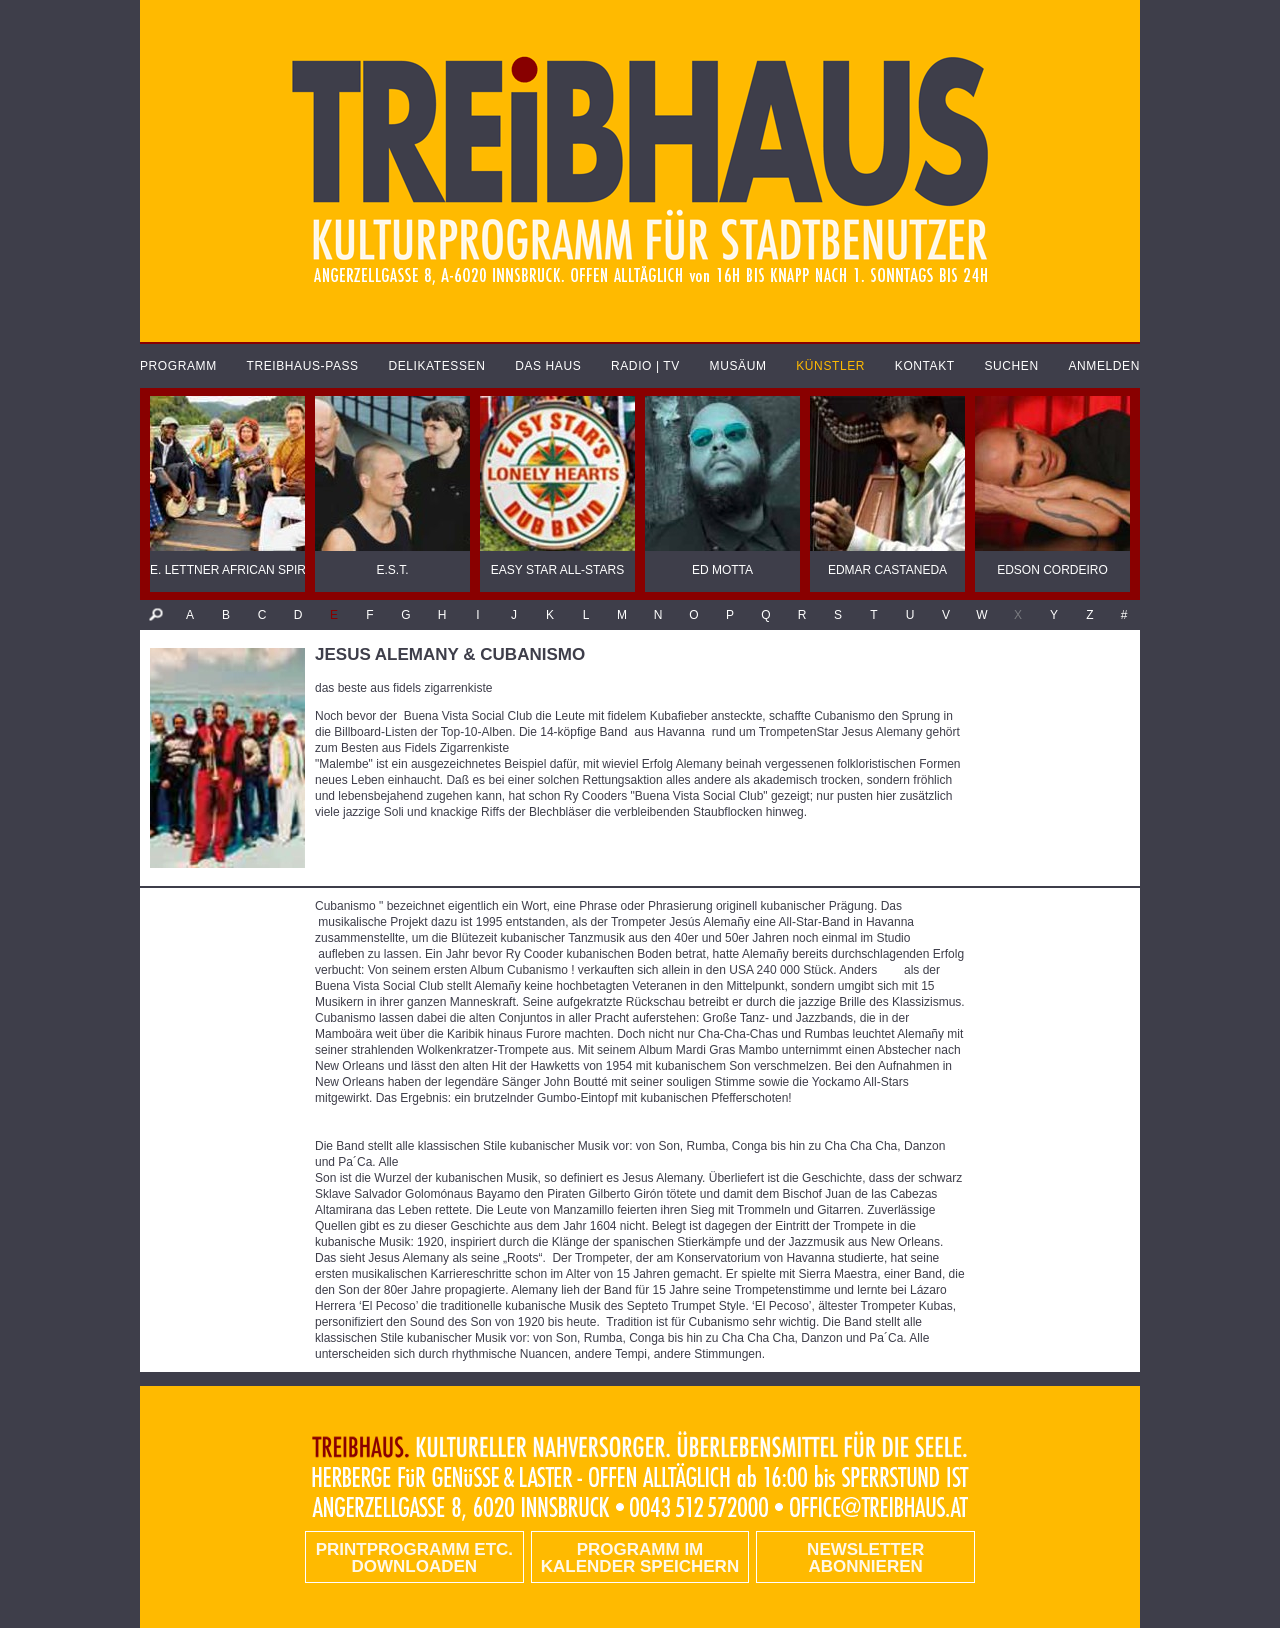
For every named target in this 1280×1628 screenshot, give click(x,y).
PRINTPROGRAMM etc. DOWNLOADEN (414, 1558)
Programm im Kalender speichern (640, 1558)
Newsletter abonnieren (865, 1558)
